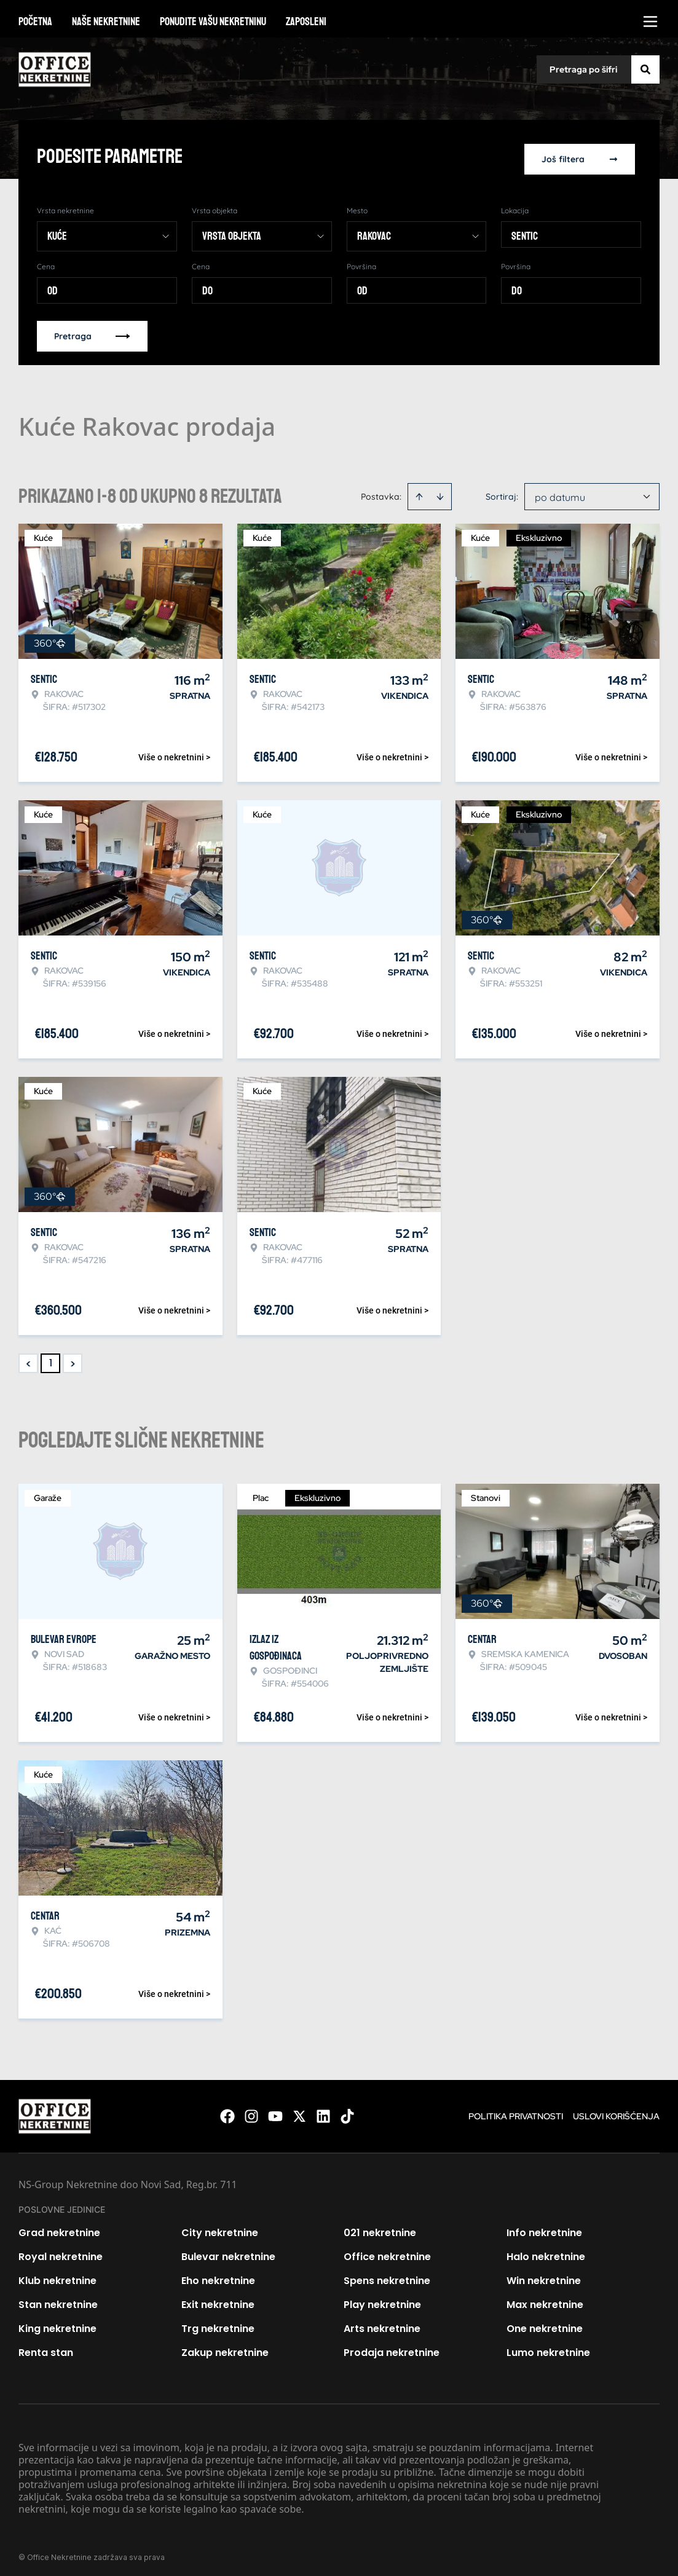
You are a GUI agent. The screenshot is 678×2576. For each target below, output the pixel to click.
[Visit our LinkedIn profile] (323, 2110)
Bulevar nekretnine (228, 2251)
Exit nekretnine (217, 2299)
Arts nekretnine (382, 2323)
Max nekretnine (545, 2299)
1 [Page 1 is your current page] (50, 1357)
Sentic (524, 230)
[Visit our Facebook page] (227, 2110)
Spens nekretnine (387, 2275)
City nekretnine (219, 2227)
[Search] (645, 69)
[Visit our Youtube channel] (275, 2110)
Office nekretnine (387, 2251)
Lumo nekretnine (548, 2347)
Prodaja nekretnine (392, 2347)
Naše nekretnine (106, 21)
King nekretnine (57, 2323)
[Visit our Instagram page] (251, 2110)
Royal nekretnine (60, 2251)
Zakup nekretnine (225, 2347)
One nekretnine (545, 2323)
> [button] (72, 1358)
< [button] (28, 1358)
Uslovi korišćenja (616, 2110)
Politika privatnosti (515, 2110)
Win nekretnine (544, 2275)
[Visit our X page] (299, 2110)
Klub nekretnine (57, 2275)
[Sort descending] (440, 491)
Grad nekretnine (59, 2227)
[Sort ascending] (419, 491)
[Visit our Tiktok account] (347, 2110)
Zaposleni (306, 21)
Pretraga (92, 330)
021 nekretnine (380, 2227)
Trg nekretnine (217, 2323)
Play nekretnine (382, 2299)
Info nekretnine (544, 2227)
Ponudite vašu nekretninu (213, 21)
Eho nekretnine (218, 2275)
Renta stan (45, 2347)
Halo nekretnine (546, 2251)
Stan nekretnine (58, 2299)
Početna (35, 21)
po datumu (560, 492)
